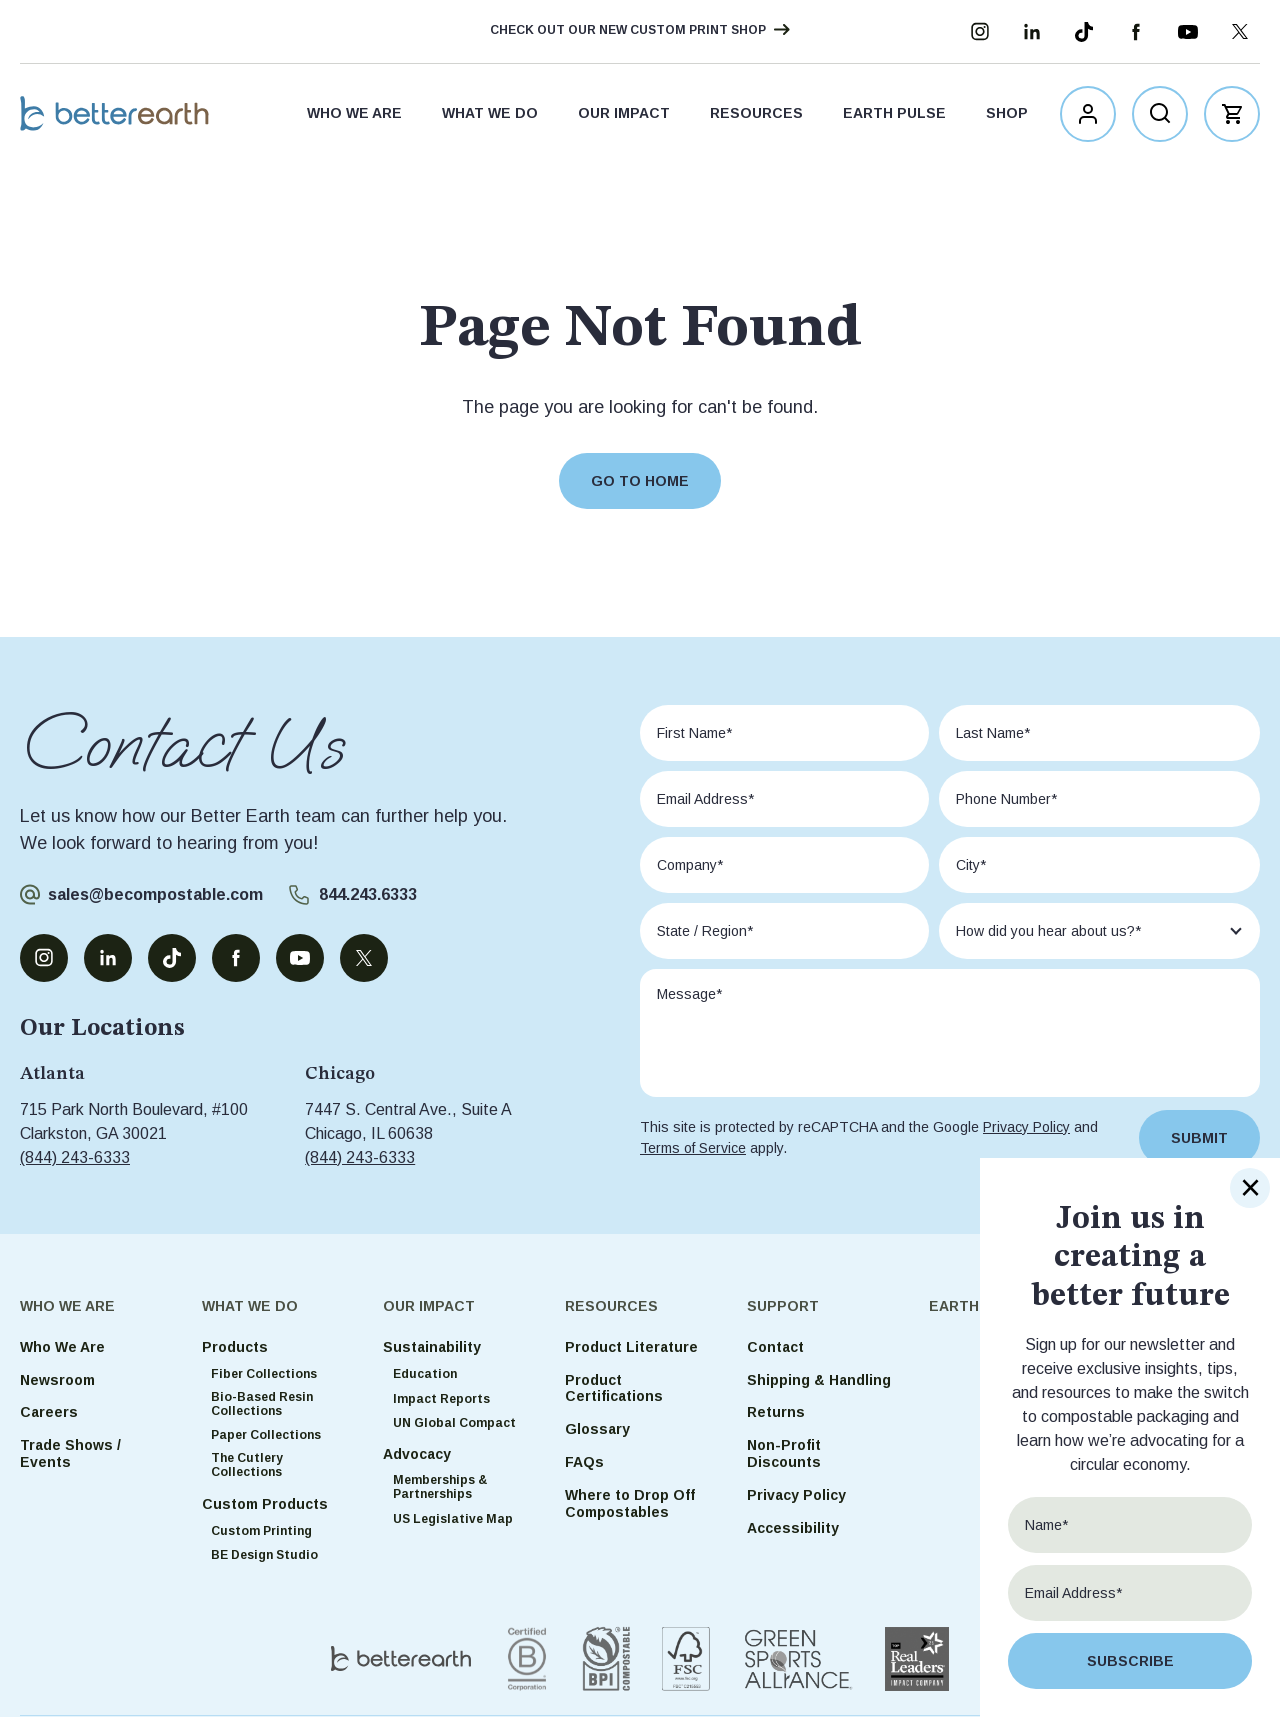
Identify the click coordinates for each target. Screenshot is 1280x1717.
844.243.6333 (368, 894)
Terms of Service (693, 1148)
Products (235, 1347)
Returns (776, 1412)
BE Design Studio (264, 1555)
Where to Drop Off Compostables (630, 1503)
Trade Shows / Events (70, 1453)
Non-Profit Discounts (784, 1453)
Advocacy (417, 1454)
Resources (756, 116)
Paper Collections (266, 1435)
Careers (49, 1412)
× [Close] (1250, 1188)
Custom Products (265, 1504)
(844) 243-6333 (75, 1157)
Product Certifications (614, 1388)
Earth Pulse (894, 116)
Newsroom (57, 1380)
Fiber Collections (264, 1374)
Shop (1007, 116)
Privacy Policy (1026, 1127)
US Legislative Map (453, 1519)
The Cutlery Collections (247, 1465)
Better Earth (122, 116)
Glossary (597, 1429)
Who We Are (354, 116)
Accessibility (793, 1528)
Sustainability (432, 1347)
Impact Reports (441, 1399)
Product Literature (631, 1347)
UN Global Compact (454, 1423)
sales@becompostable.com (155, 894)
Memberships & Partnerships (440, 1487)
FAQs (584, 1462)
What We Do (490, 116)
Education (425, 1374)
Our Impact (624, 116)
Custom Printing (261, 1531)
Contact (775, 1347)
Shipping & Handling (819, 1380)
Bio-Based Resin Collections (262, 1404)
